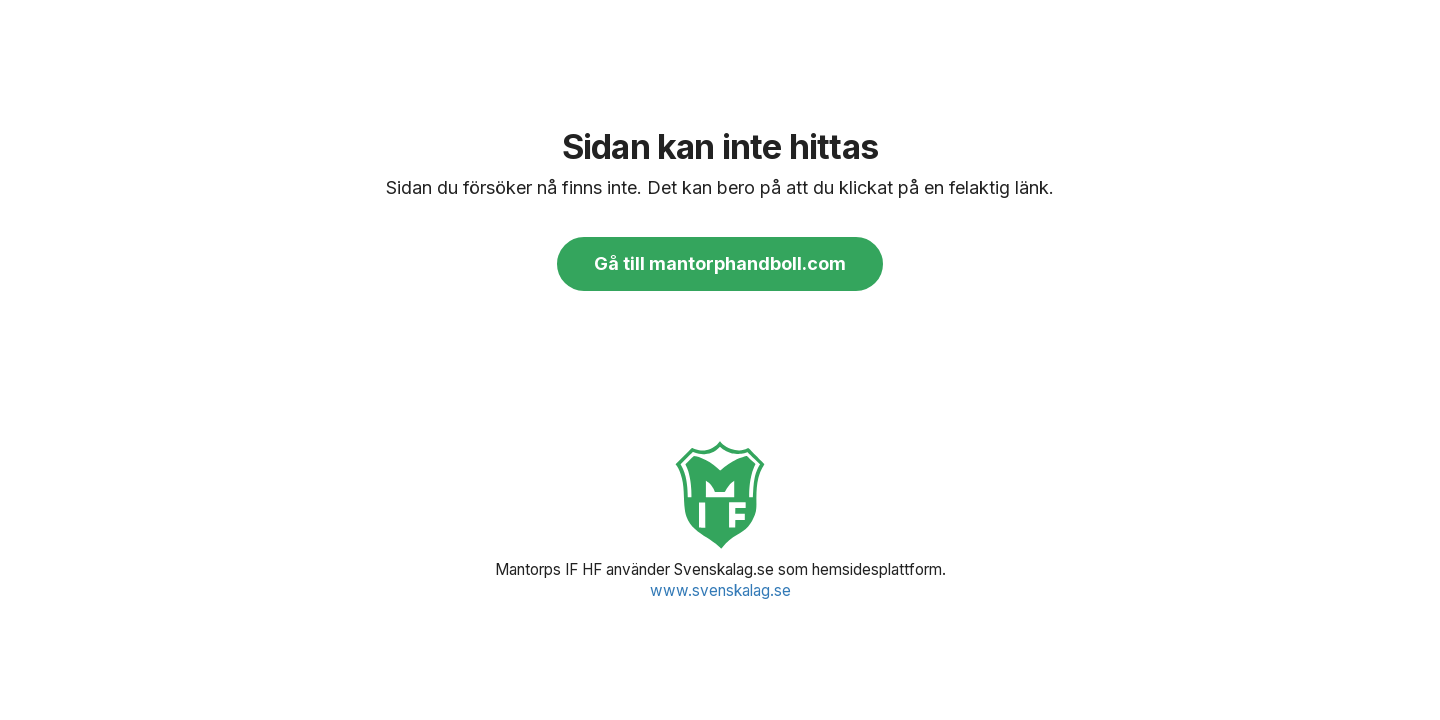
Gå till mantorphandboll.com (720, 263)
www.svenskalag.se (720, 590)
